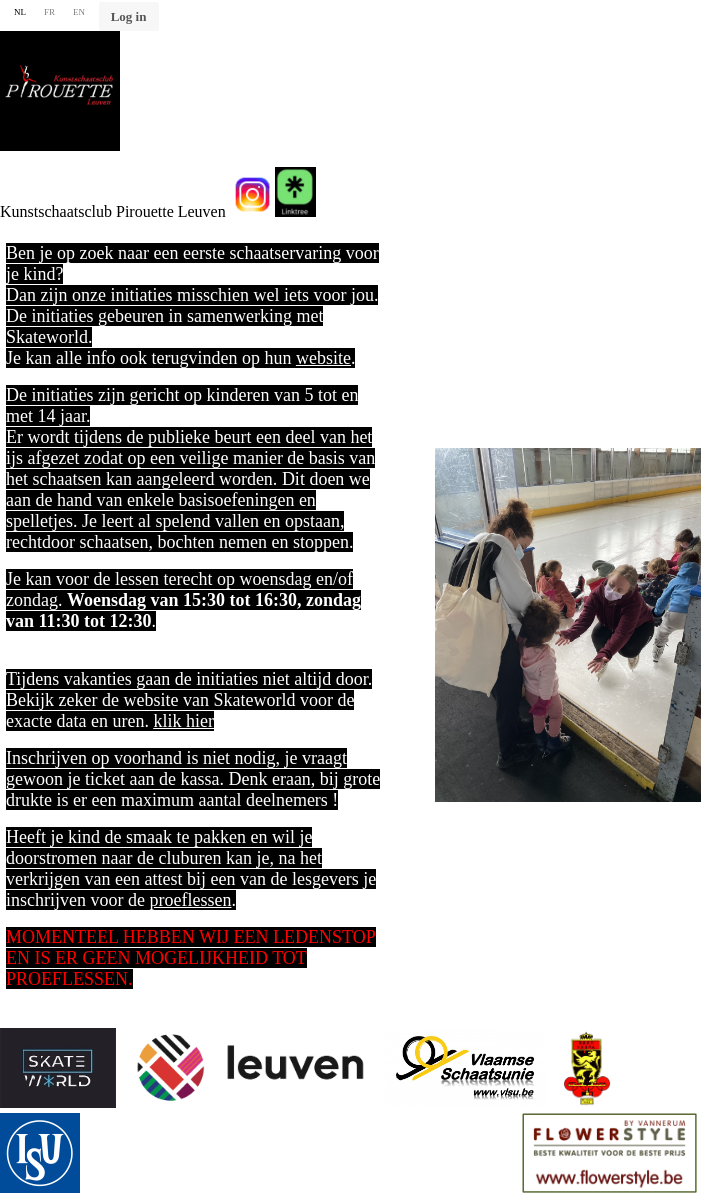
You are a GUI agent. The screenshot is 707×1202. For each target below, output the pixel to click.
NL (20, 12)
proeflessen (190, 900)
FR (49, 12)
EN (79, 12)
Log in (129, 16)
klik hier (183, 721)
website (323, 358)
